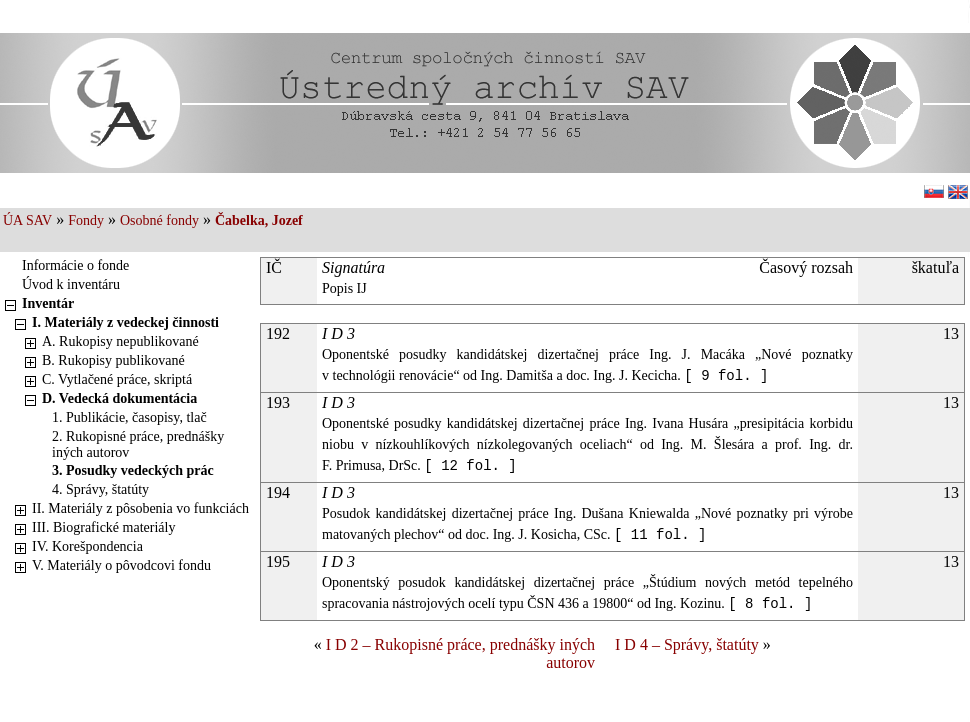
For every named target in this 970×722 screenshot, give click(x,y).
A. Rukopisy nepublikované (120, 341)
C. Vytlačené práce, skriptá (117, 379)
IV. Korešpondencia (87, 546)
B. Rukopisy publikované (113, 360)
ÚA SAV (27, 220)
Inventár (48, 303)
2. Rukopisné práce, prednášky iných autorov (138, 444)
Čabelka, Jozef (259, 220)
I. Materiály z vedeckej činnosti (125, 322)
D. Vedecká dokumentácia (119, 398)
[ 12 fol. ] (470, 466)
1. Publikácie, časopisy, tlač (129, 417)
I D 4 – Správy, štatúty (687, 644)
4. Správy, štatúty (100, 489)
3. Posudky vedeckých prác (133, 470)
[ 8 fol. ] (770, 604)
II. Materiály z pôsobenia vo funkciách (140, 508)
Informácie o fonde (75, 265)
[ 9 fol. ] (726, 376)
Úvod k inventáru (71, 284)
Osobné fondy (159, 220)
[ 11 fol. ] (660, 535)
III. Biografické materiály (103, 527)
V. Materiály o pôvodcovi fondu (121, 565)
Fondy (86, 220)
